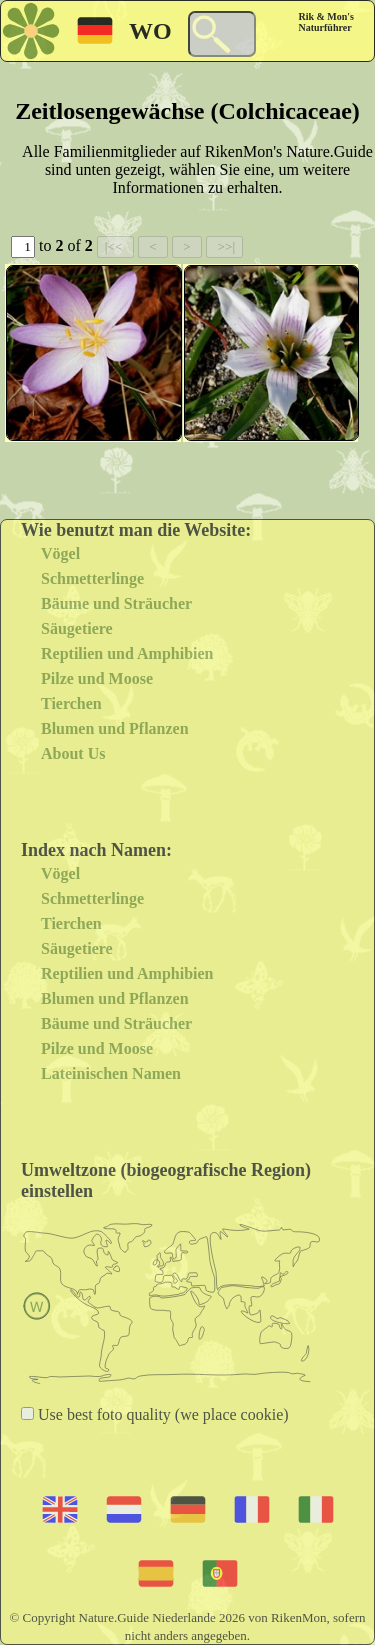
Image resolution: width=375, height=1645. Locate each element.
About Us (73, 753)
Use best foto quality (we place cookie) (161, 1414)
